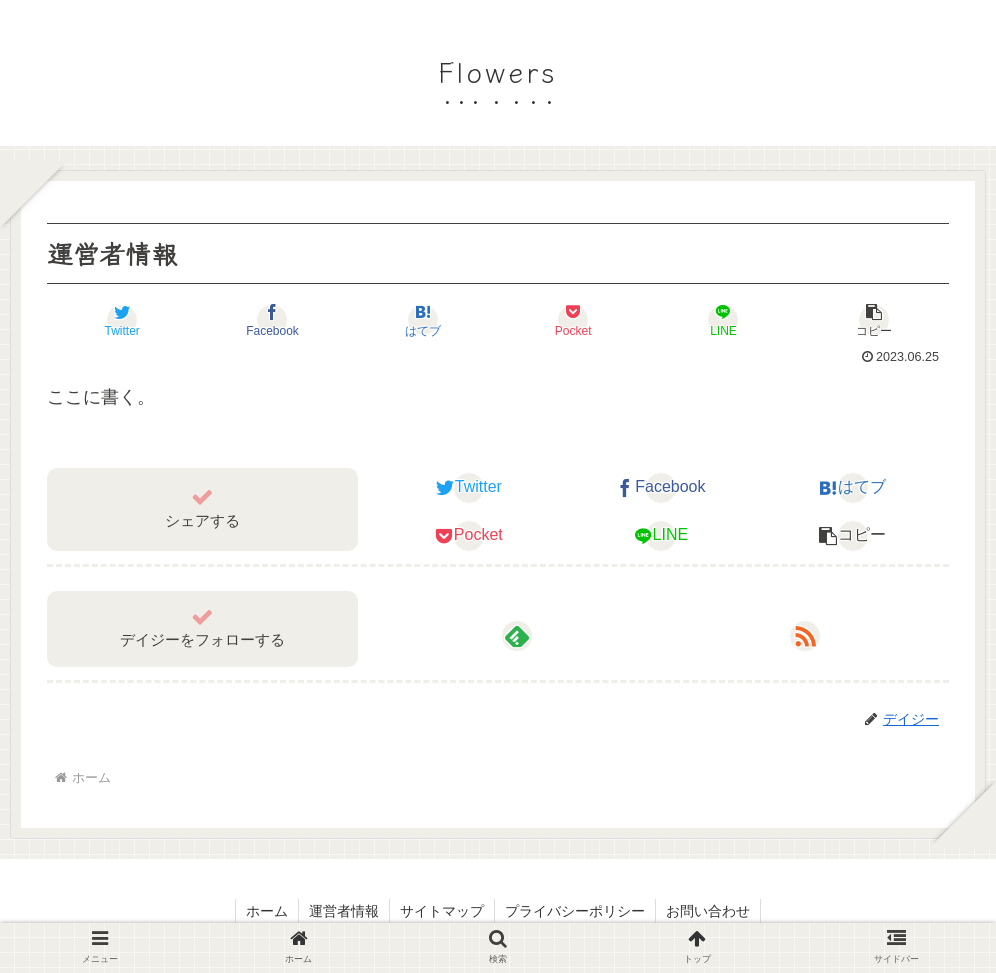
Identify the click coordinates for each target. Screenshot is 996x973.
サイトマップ (442, 911)
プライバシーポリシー (575, 911)
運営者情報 (344, 911)
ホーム (267, 911)
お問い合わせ (708, 911)
